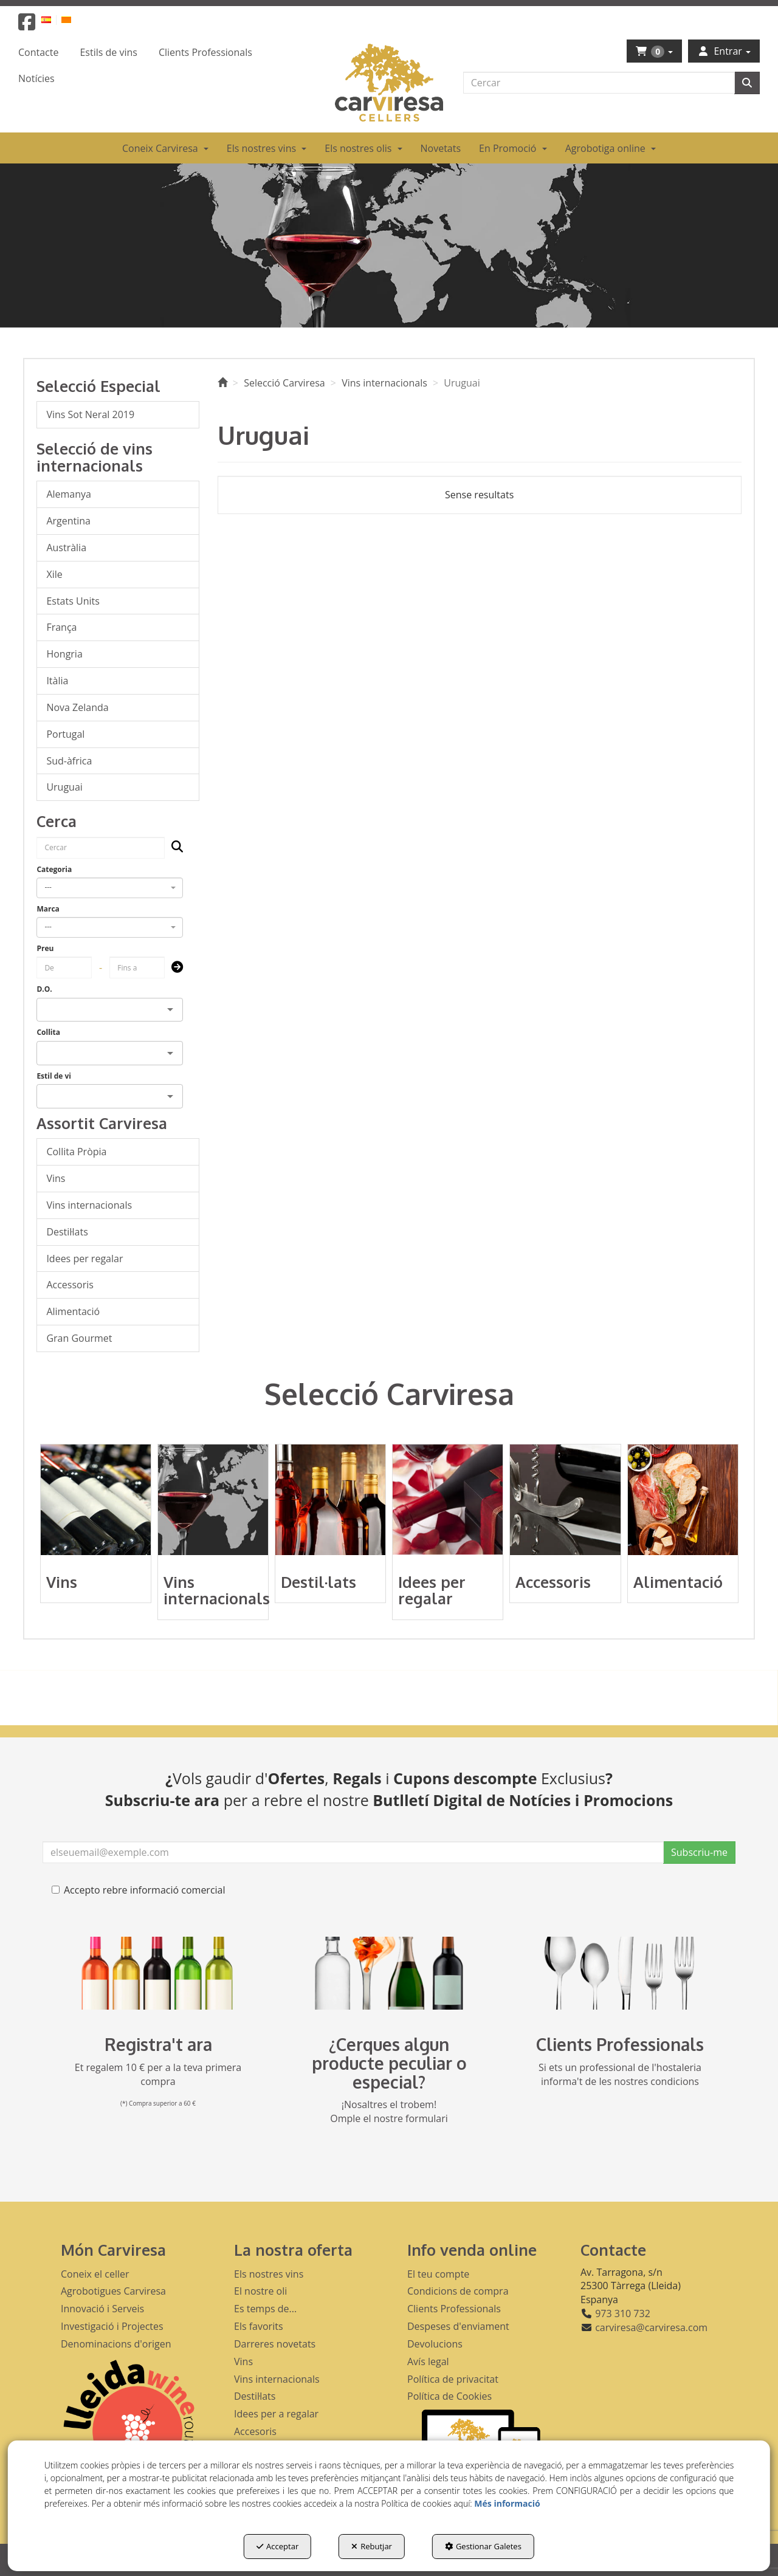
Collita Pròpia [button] (76, 1151)
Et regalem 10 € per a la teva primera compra (158, 2074)
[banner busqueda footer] (389, 1973)
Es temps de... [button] (265, 2308)
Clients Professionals (620, 2044)
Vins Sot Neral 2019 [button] (90, 414)
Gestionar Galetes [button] (483, 2546)
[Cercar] (747, 83)
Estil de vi (53, 1076)
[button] (26, 25)
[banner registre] (158, 1973)
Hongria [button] (64, 654)
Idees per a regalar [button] (276, 2413)
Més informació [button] (507, 2503)
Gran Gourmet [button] (79, 1338)
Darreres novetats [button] (274, 2344)
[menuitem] (53, 19)
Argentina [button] (68, 520)
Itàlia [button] (57, 680)
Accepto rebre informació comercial (138, 1890)
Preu (44, 948)
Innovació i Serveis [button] (102, 2308)
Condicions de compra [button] (458, 2291)
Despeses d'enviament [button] (458, 2326)
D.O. (44, 989)
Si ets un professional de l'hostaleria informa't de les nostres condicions (620, 2074)
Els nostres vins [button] (268, 2274)
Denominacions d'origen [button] (116, 2344)
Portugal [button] (65, 734)
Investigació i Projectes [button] (112, 2326)
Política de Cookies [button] (449, 2396)
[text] (599, 83)
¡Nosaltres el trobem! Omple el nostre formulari (389, 2111)
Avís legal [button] (428, 2361)
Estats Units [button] (72, 601)
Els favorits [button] (258, 2326)
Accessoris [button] (70, 1284)
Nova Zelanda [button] (77, 707)
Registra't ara (158, 2044)
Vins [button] (55, 1178)
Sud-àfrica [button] (69, 761)
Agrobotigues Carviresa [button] (113, 2291)
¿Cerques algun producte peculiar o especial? (389, 2063)
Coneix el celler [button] (95, 2274)
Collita (48, 1032)
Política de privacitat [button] (452, 2379)
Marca (47, 909)
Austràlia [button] (66, 547)
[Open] (170, 1009)
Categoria (54, 869)
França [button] (61, 627)
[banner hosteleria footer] (620, 1973)
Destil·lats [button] (67, 1231)
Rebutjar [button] (371, 2546)
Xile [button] (54, 574)
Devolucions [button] (435, 2344)
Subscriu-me (699, 1852)
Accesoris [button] (255, 2431)
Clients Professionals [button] (454, 2308)
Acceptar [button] (277, 2546)
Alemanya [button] (68, 494)
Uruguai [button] (64, 787)
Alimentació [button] (73, 1311)
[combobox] (109, 888)
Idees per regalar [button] (84, 1258)
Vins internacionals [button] (89, 1205)
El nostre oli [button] (260, 2291)
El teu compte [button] (438, 2274)
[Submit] (173, 967)
